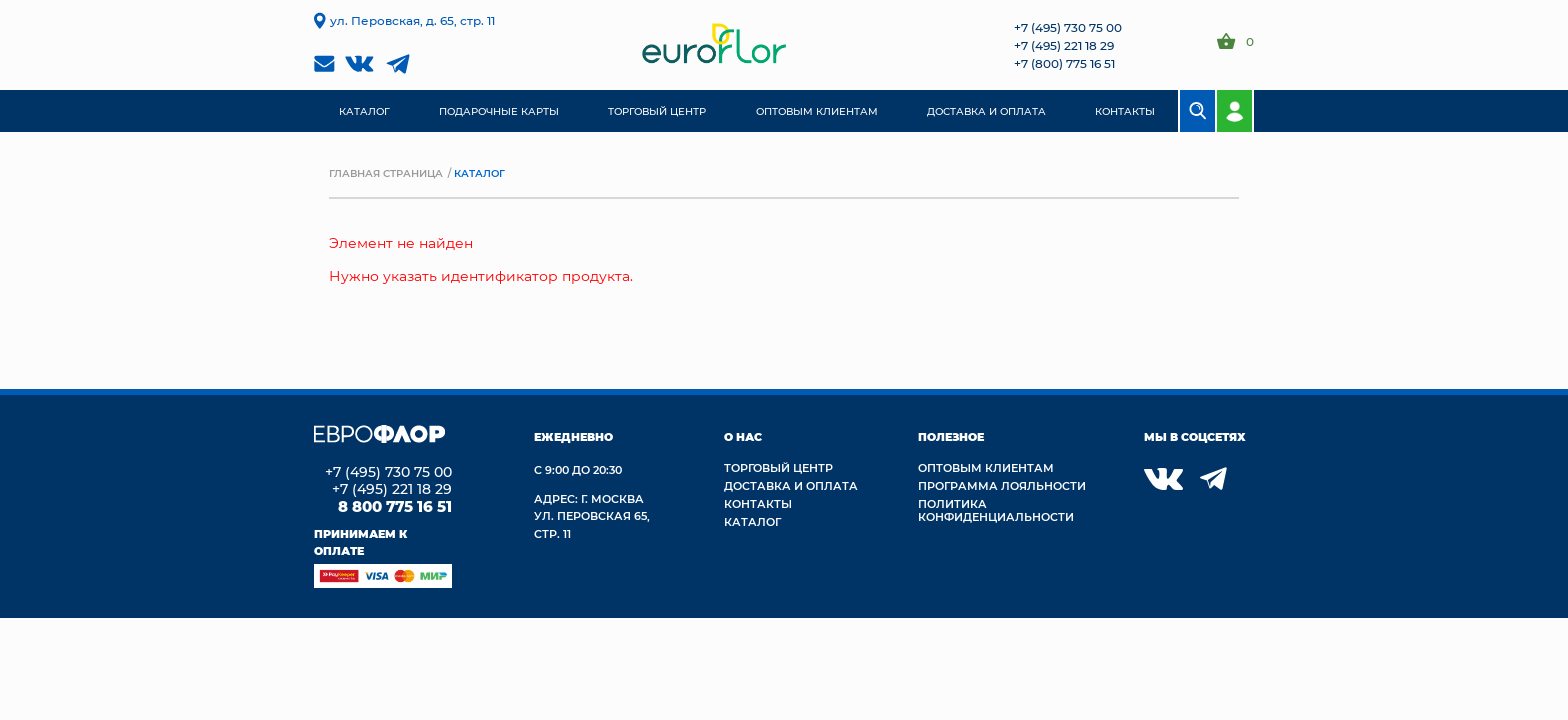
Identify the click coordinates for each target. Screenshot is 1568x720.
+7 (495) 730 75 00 (1068, 27)
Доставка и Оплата (791, 485)
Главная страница (386, 173)
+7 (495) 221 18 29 (1064, 45)
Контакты (758, 503)
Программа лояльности (1002, 485)
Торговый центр (778, 467)
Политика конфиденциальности (996, 510)
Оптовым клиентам (986, 467)
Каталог (752, 521)
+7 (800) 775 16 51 (1064, 63)
